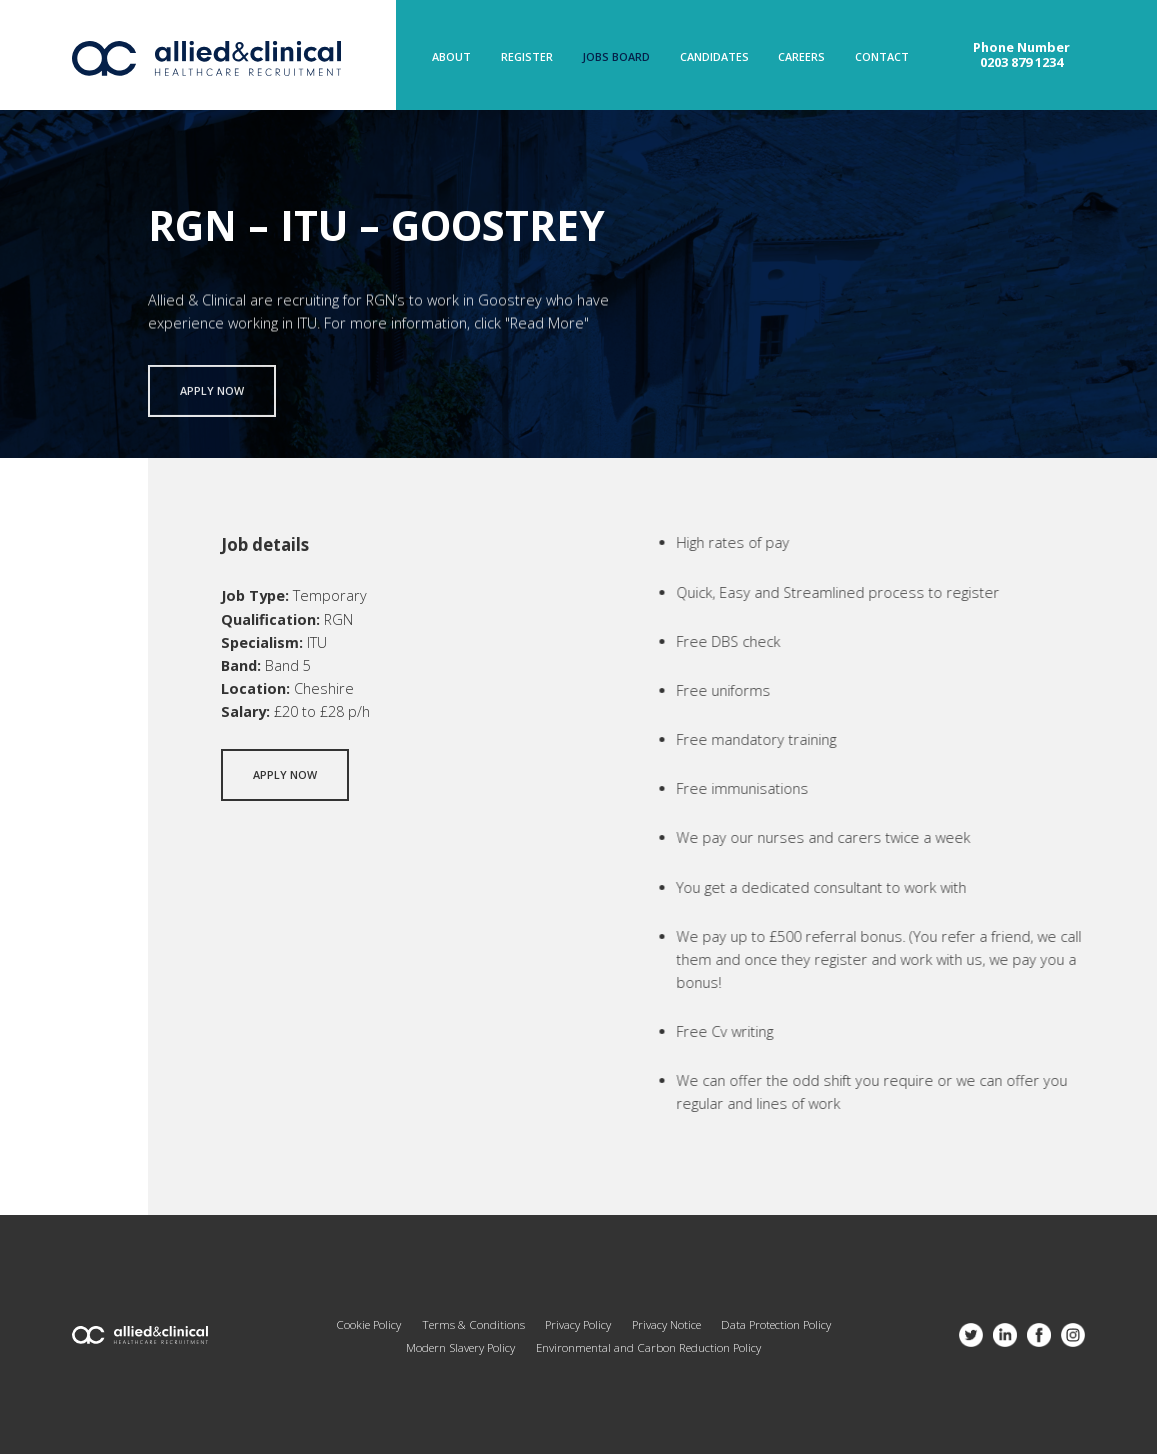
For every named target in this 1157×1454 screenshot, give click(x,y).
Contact (882, 57)
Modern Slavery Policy (460, 1347)
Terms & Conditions (473, 1324)
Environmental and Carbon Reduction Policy (648, 1347)
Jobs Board (616, 57)
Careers (801, 57)
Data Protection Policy (776, 1324)
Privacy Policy (578, 1324)
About (451, 57)
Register (527, 57)
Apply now (212, 396)
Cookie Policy (368, 1324)
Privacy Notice (666, 1324)
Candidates (714, 57)
